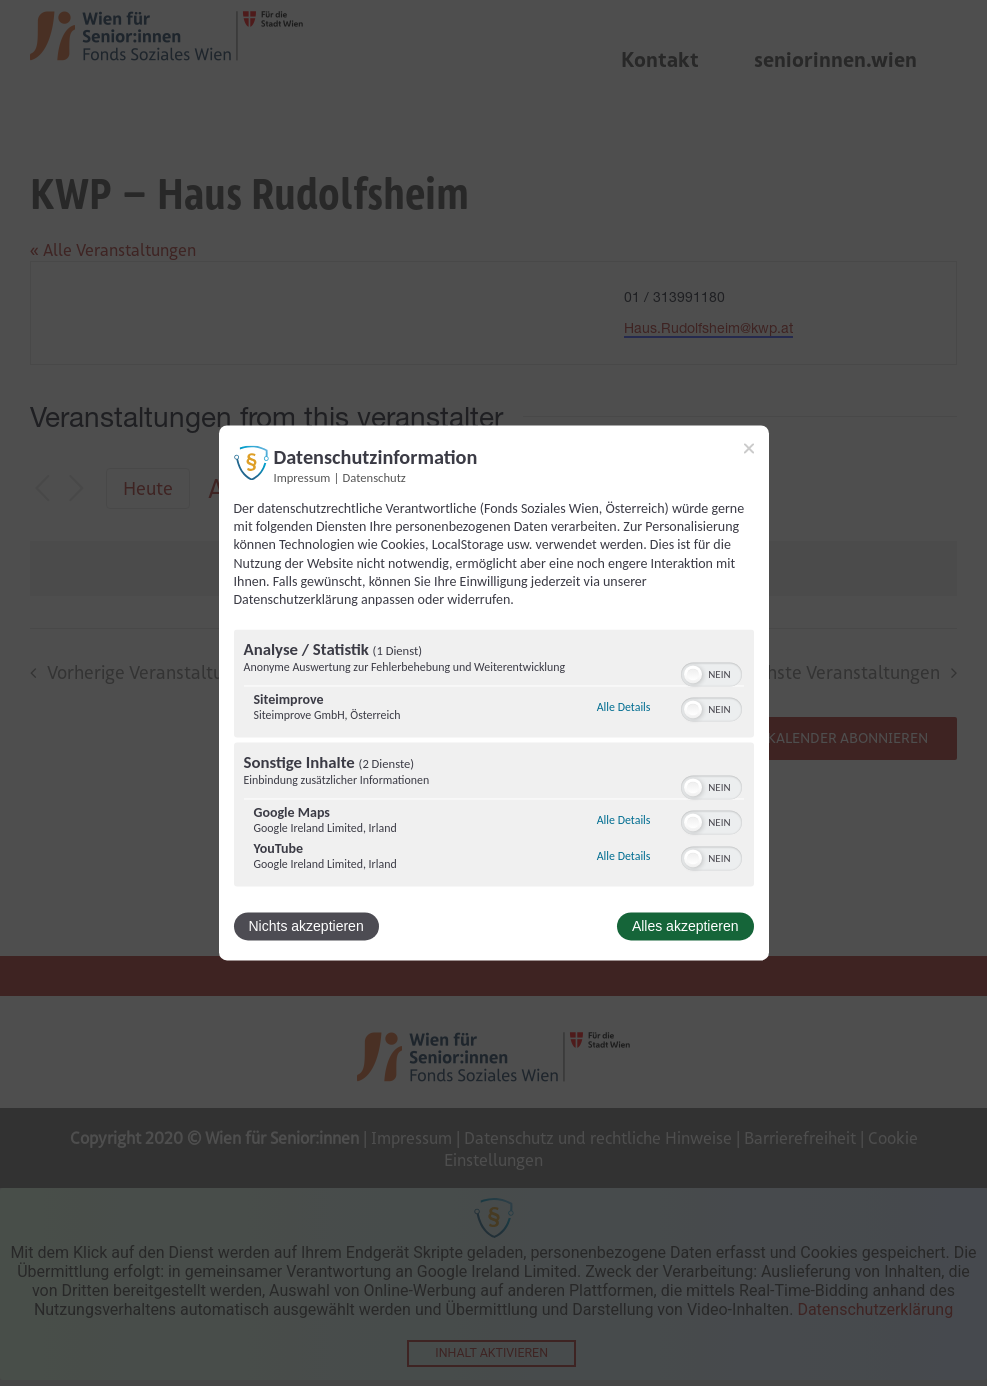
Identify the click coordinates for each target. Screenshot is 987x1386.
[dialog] (494, 692)
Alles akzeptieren (685, 927)
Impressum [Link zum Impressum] (302, 477)
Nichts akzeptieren (306, 927)
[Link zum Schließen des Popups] (749, 448)
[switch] (711, 673)
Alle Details (624, 707)
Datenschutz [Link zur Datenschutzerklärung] (374, 477)
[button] (693, 675)
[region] (494, 761)
